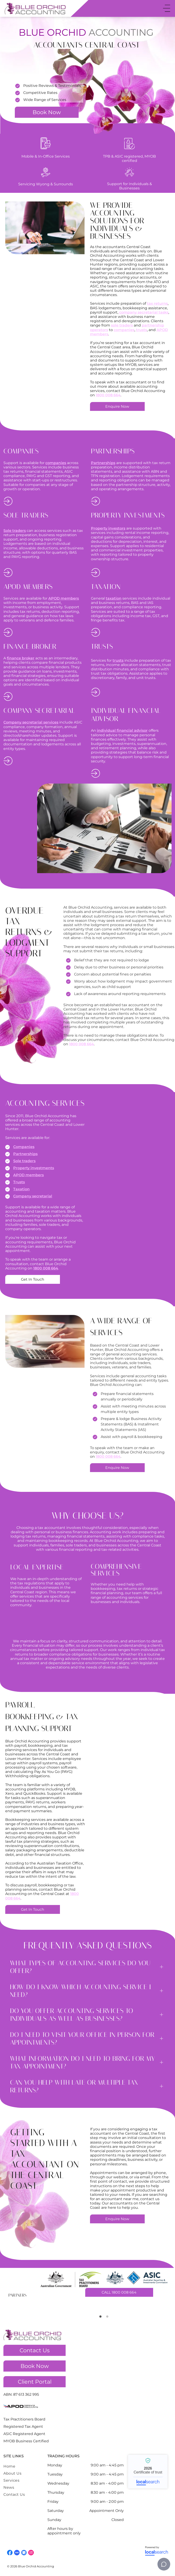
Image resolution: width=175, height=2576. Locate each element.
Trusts (19, 1182)
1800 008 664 (108, 395)
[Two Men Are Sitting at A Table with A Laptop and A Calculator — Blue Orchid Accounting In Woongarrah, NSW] (130, 1739)
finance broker (20, 716)
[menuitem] (23, 2466)
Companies (23, 1147)
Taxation (21, 1189)
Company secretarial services (30, 780)
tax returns (157, 303)
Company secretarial (32, 1196)
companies (124, 330)
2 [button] (107, 2317)
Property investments (33, 1168)
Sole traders (14, 595)
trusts (141, 330)
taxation (113, 652)
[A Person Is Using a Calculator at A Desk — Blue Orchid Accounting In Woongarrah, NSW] (130, 1137)
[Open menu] (166, 8)
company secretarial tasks (143, 312)
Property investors (108, 593)
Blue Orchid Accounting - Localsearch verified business (147, 2471)
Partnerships (103, 482)
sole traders (122, 325)
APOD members (63, 652)
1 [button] (100, 2317)
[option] (71, 2279)
